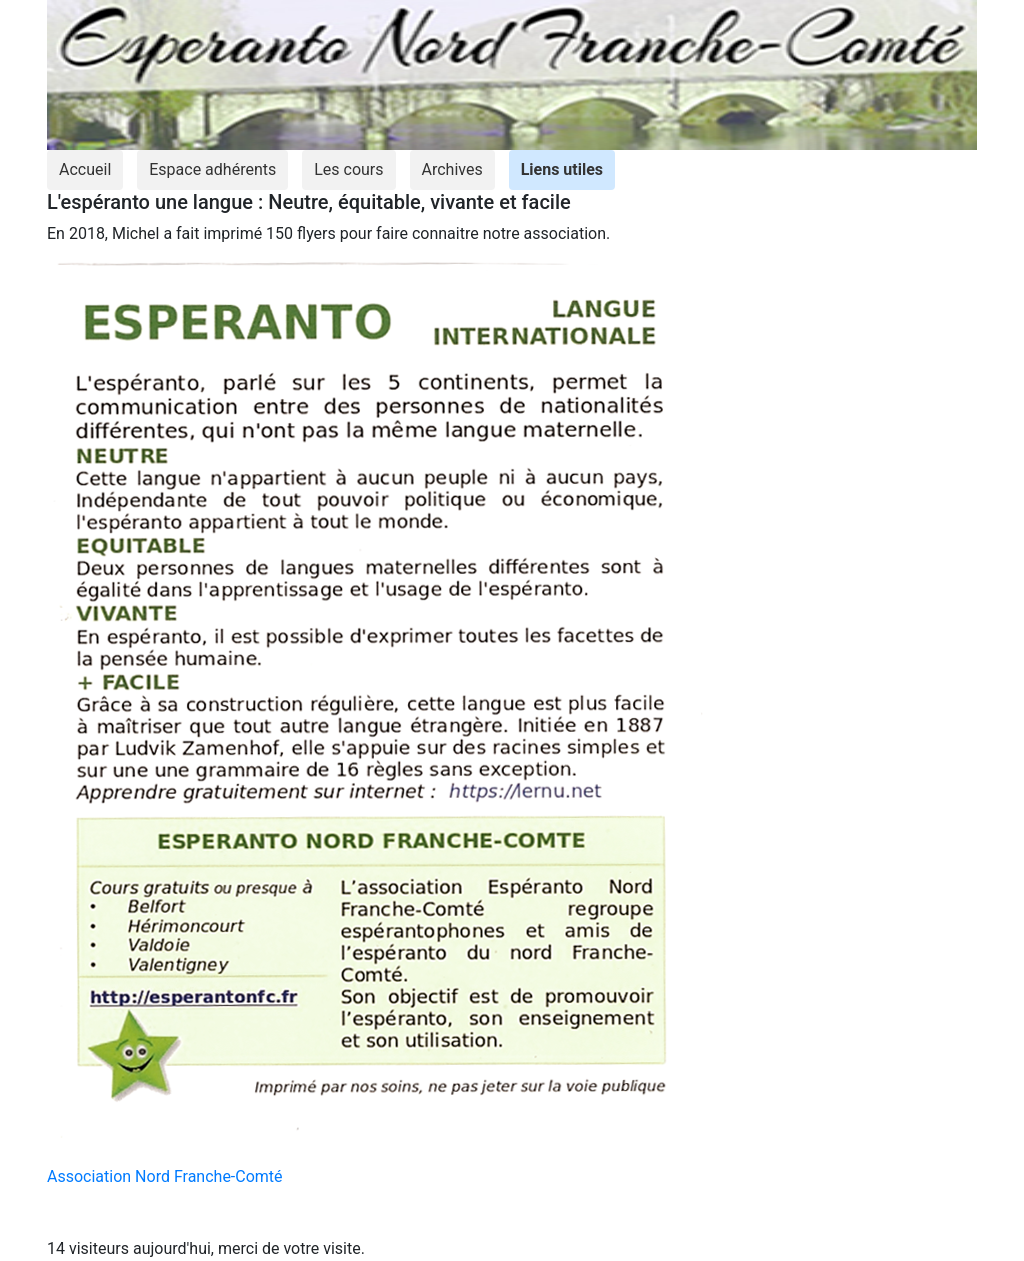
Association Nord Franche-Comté (165, 1176)
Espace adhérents (212, 169)
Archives (452, 169)
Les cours (348, 169)
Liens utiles (562, 169)
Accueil (85, 169)
